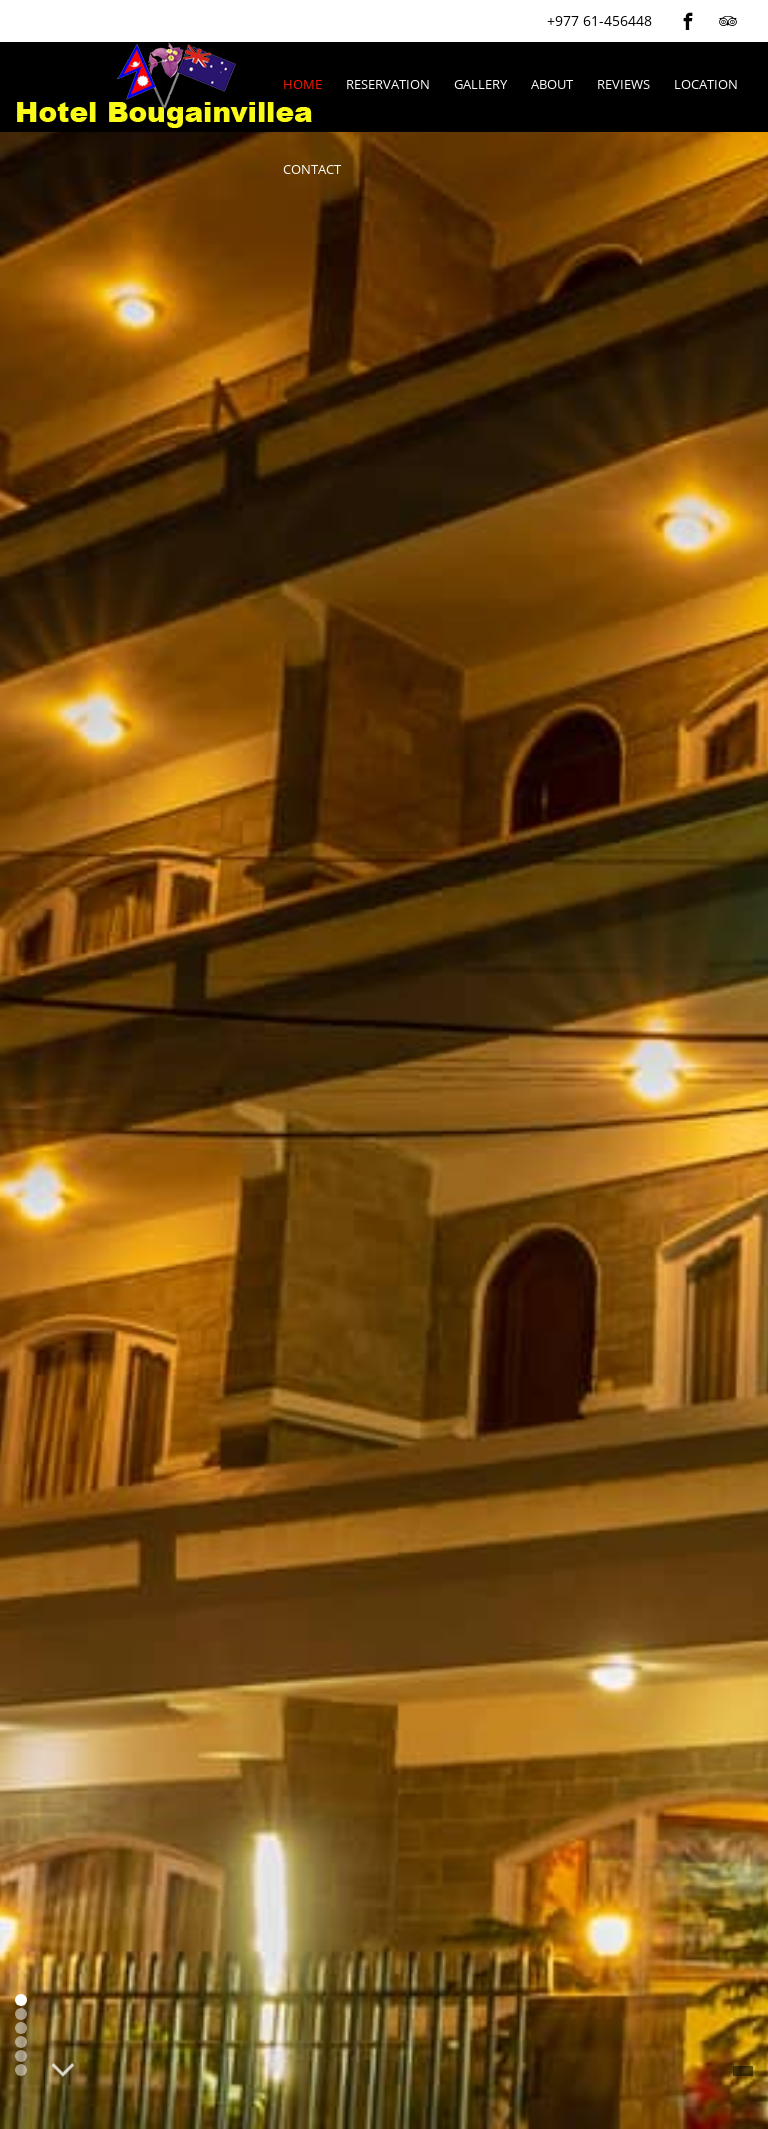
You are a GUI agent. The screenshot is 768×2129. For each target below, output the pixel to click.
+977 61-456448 (599, 20)
